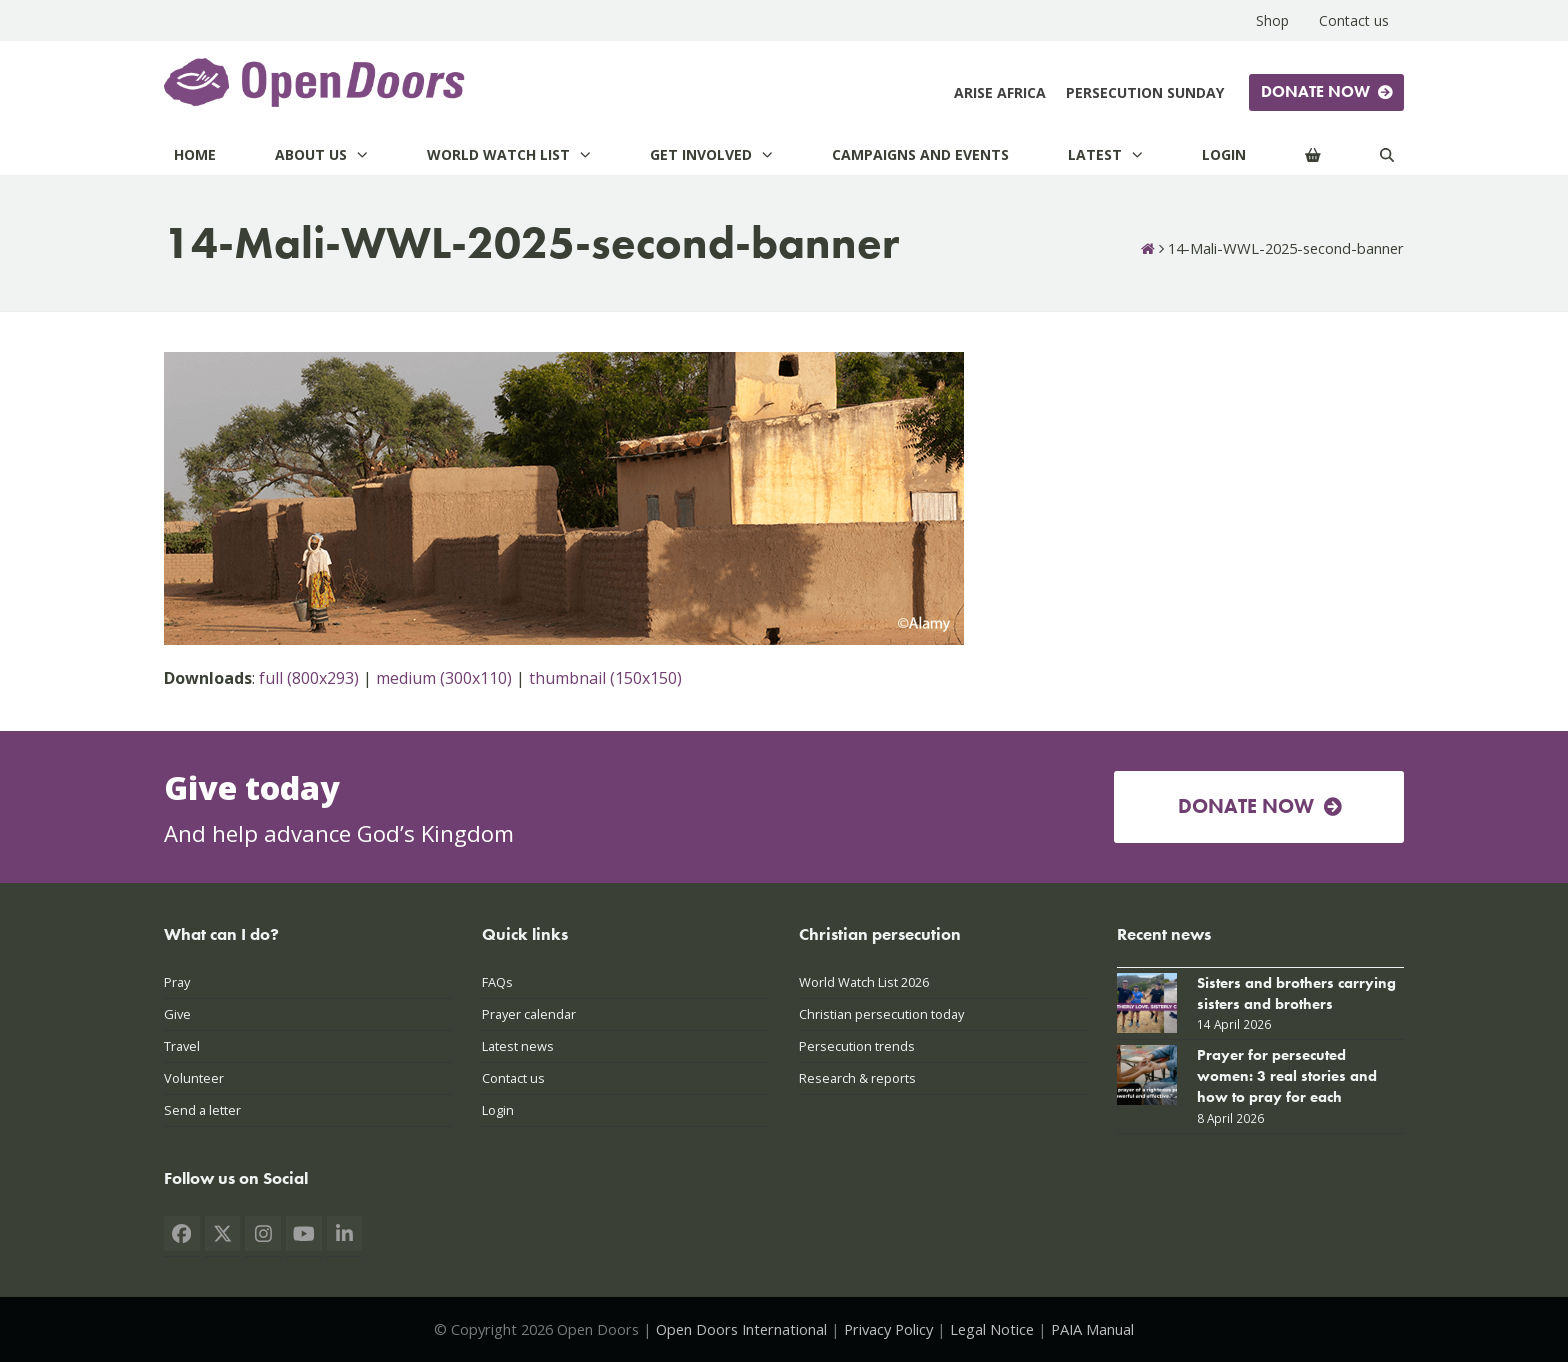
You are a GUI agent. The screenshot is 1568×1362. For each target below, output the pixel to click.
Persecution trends (857, 1046)
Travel (182, 1046)
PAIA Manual (1092, 1329)
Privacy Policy (888, 1329)
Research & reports (857, 1078)
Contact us (513, 1078)
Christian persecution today (881, 1014)
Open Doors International (741, 1329)
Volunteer (194, 1078)
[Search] (1387, 154)
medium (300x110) (444, 678)
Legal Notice (992, 1329)
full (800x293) (309, 678)
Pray (177, 982)
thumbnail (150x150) (605, 678)
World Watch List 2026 (864, 982)
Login (498, 1110)
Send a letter (202, 1110)
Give (177, 1014)
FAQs (497, 982)
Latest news (518, 1046)
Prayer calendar (529, 1014)
